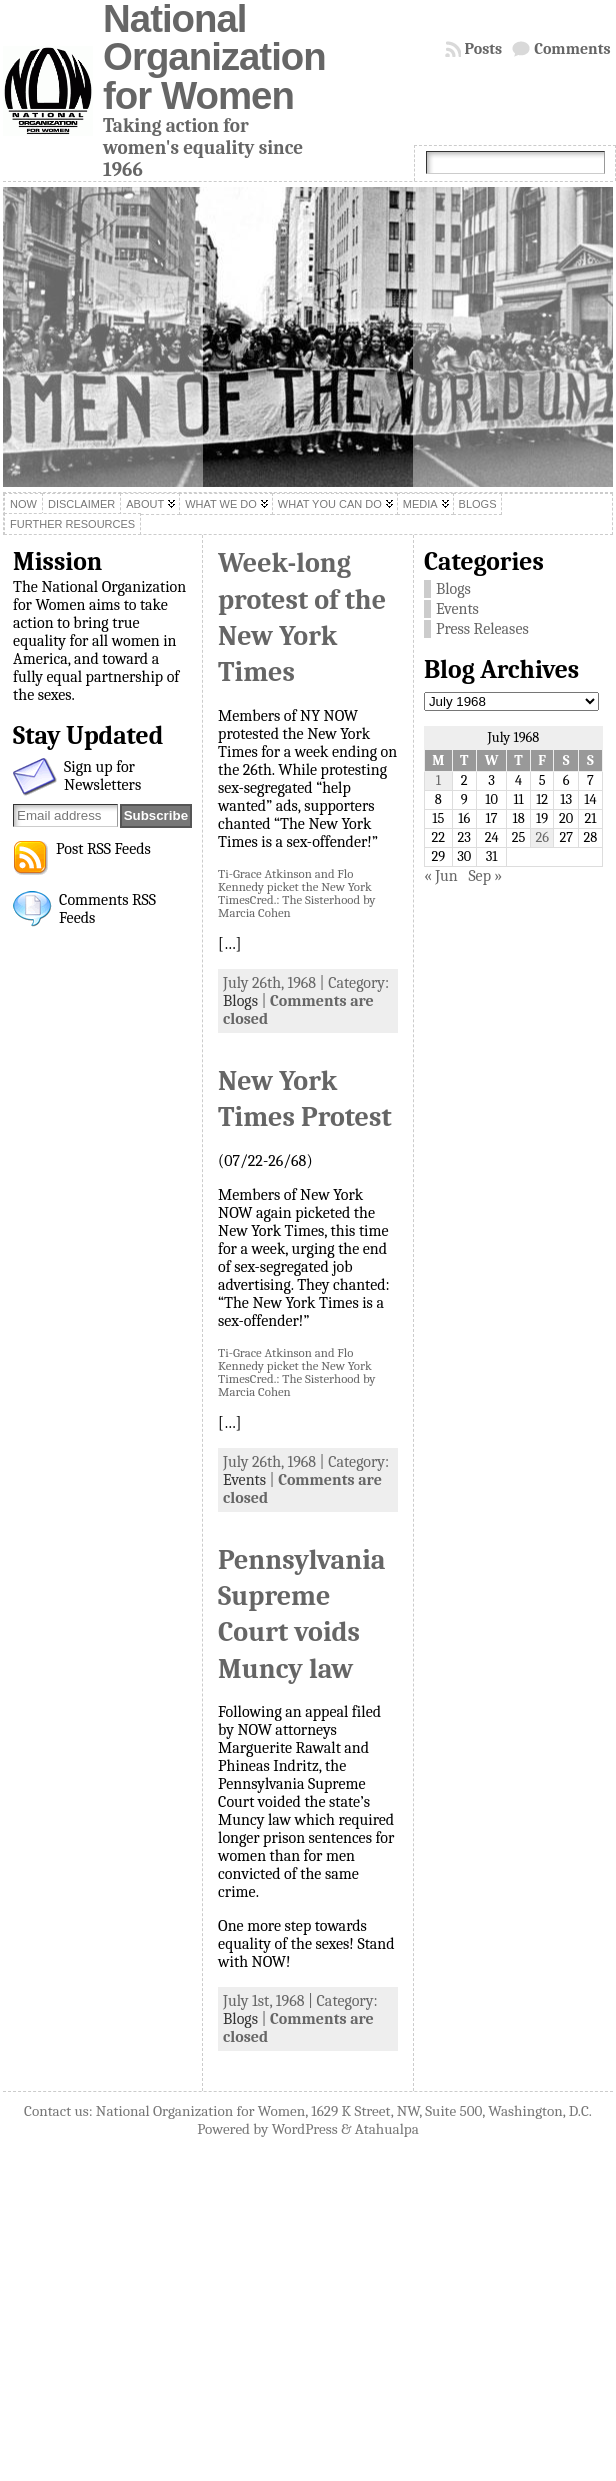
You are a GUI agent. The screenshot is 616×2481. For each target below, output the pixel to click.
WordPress (305, 2129)
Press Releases (482, 629)
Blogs (240, 1001)
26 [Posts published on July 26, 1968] (542, 837)
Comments (572, 49)
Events (244, 1480)
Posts (484, 49)
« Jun (441, 876)
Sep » (485, 876)
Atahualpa (387, 2129)
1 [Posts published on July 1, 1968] (438, 780)
